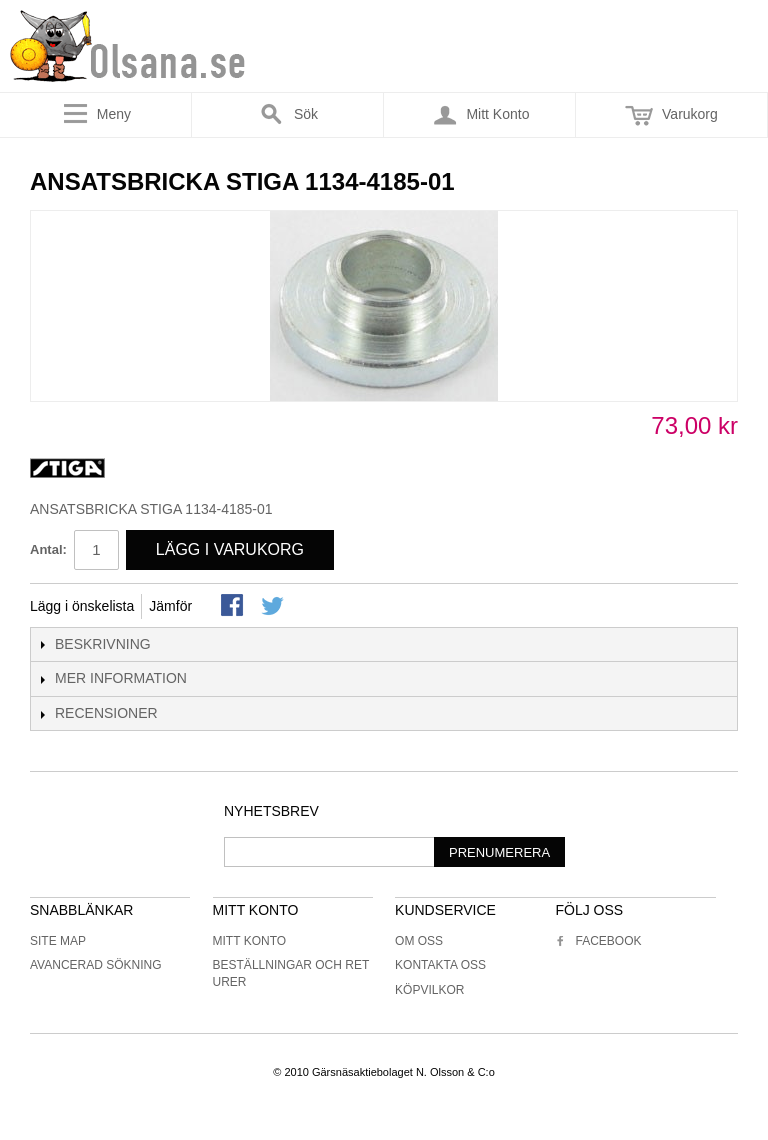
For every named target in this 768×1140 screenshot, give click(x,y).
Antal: (48, 549)
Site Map (58, 941)
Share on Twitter (274, 607)
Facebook (598, 941)
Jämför (170, 606)
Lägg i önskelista (82, 606)
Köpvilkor (429, 990)
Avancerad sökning (96, 965)
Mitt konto (250, 941)
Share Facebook (234, 607)
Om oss (419, 941)
